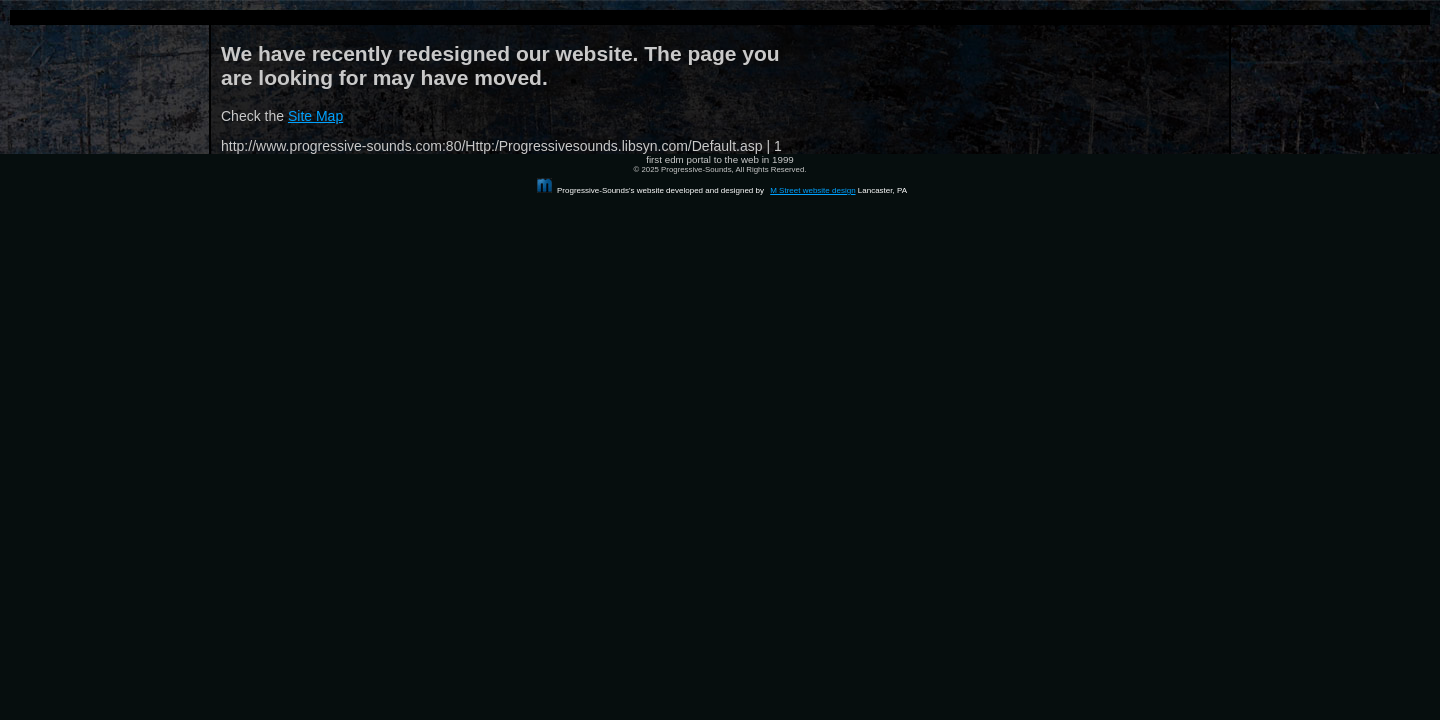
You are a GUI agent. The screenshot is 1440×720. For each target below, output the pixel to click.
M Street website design (812, 190)
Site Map (315, 116)
